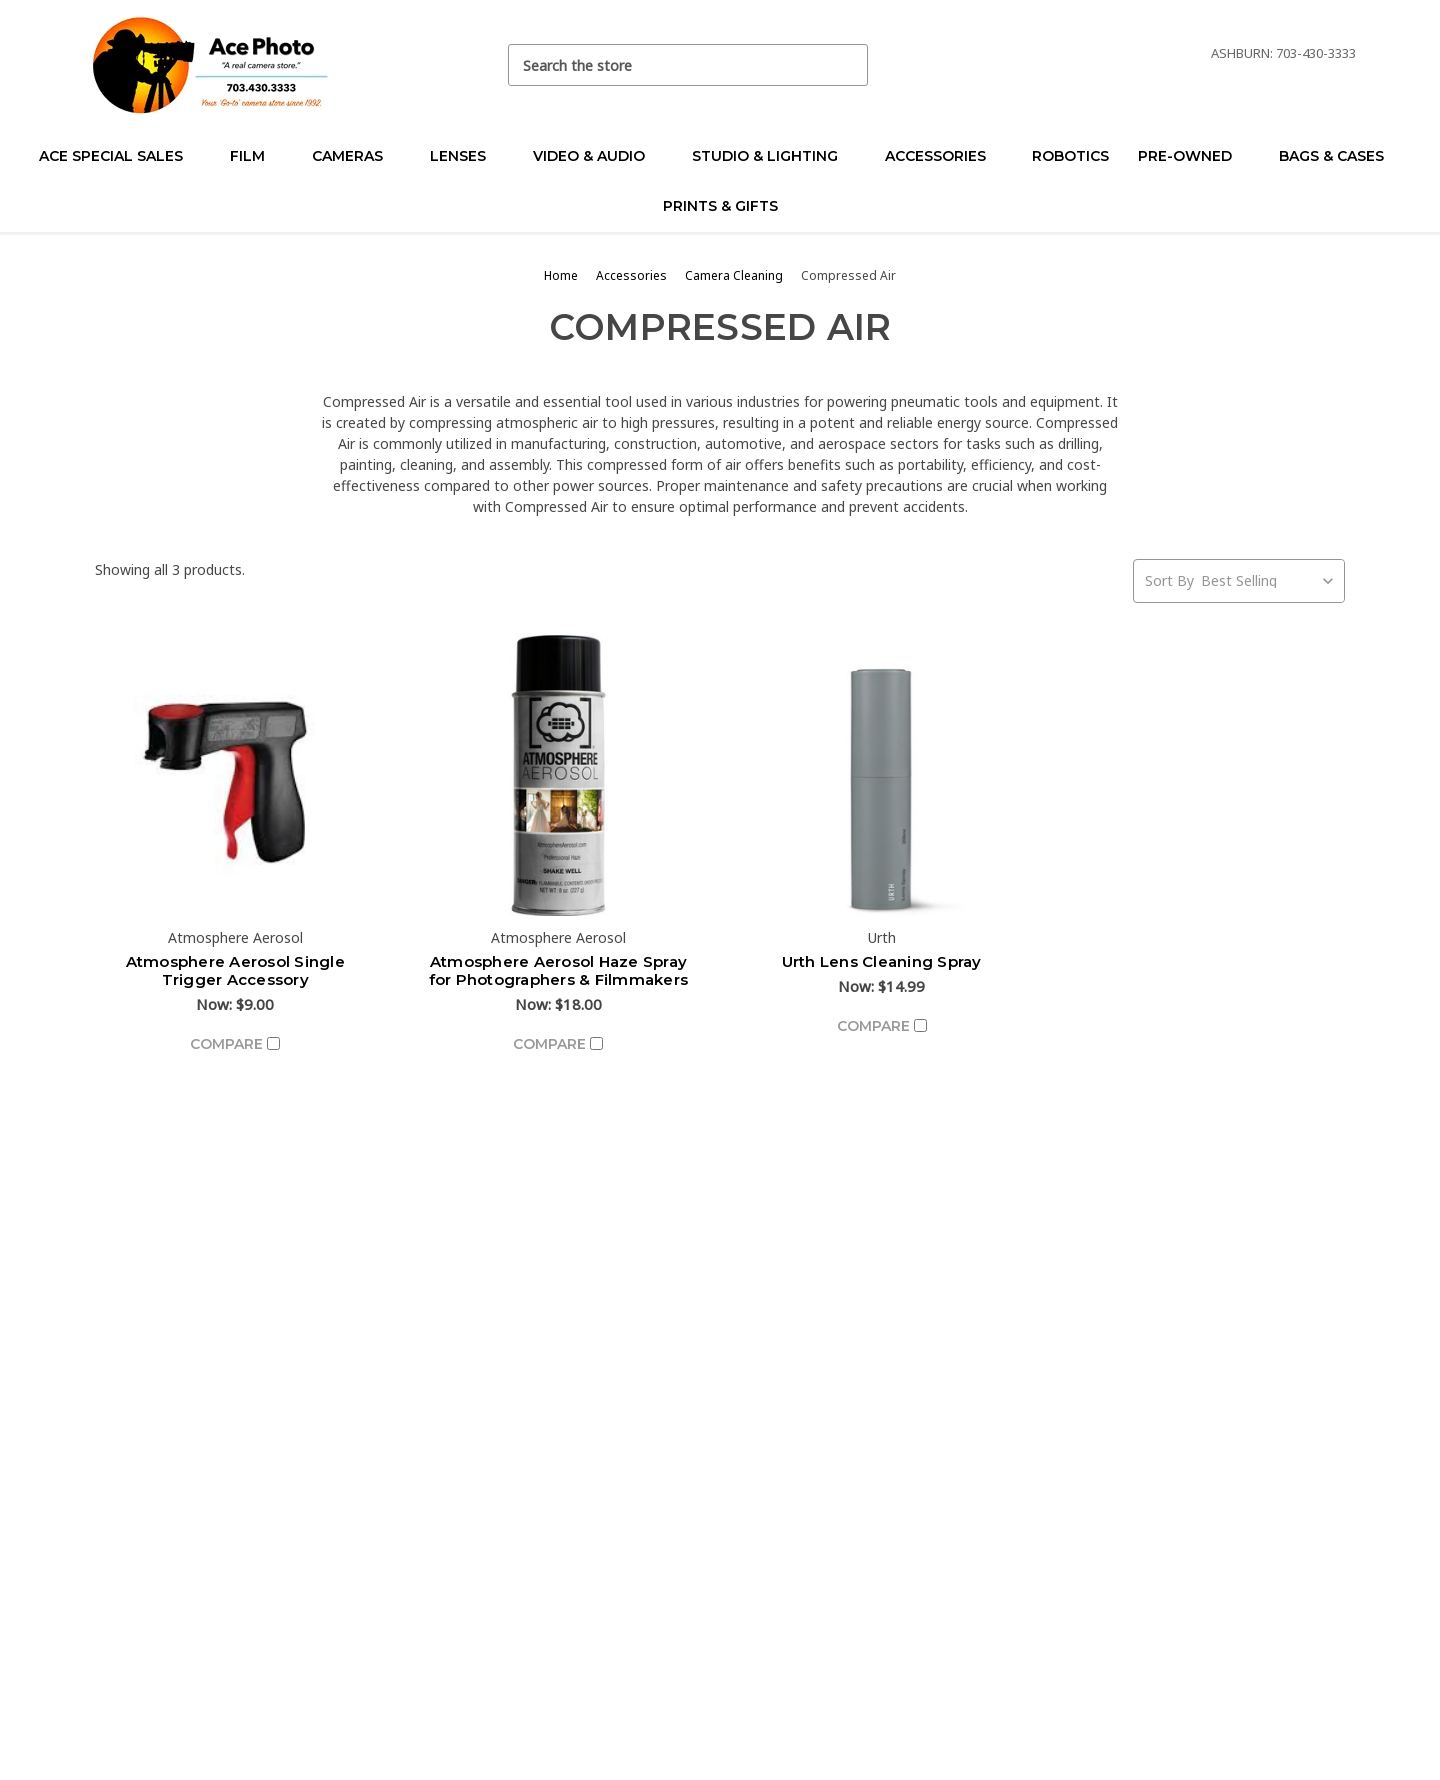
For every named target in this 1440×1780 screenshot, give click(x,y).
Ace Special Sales (119, 156)
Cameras (356, 156)
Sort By (1169, 580)
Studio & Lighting (773, 156)
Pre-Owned (1193, 156)
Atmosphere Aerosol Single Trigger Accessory (235, 970)
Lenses (466, 156)
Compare (235, 1044)
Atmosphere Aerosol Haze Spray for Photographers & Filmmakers (559, 970)
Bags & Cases (1340, 156)
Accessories (944, 156)
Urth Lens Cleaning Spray (882, 961)
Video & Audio (597, 156)
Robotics (1070, 156)
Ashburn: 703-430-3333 (1283, 53)
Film (256, 156)
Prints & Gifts (720, 206)
